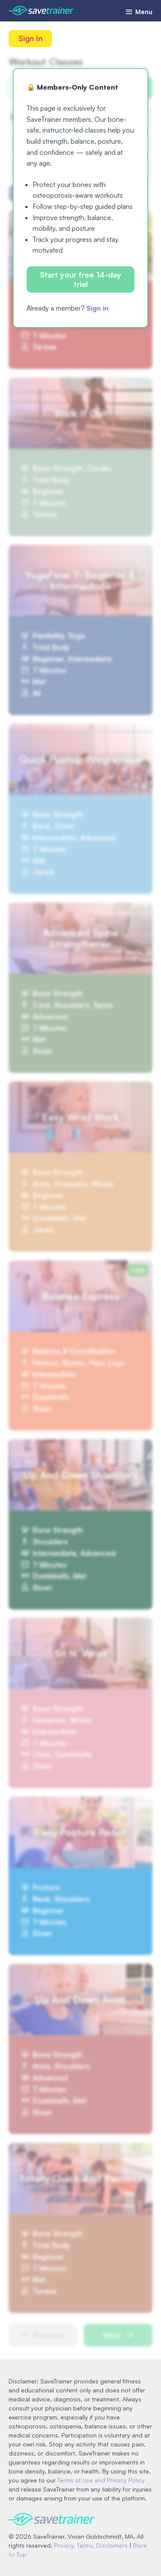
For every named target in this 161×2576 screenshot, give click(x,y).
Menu (138, 12)
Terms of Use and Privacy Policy (101, 2480)
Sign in (97, 308)
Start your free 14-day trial (81, 279)
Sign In (30, 38)
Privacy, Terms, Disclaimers (91, 2545)
